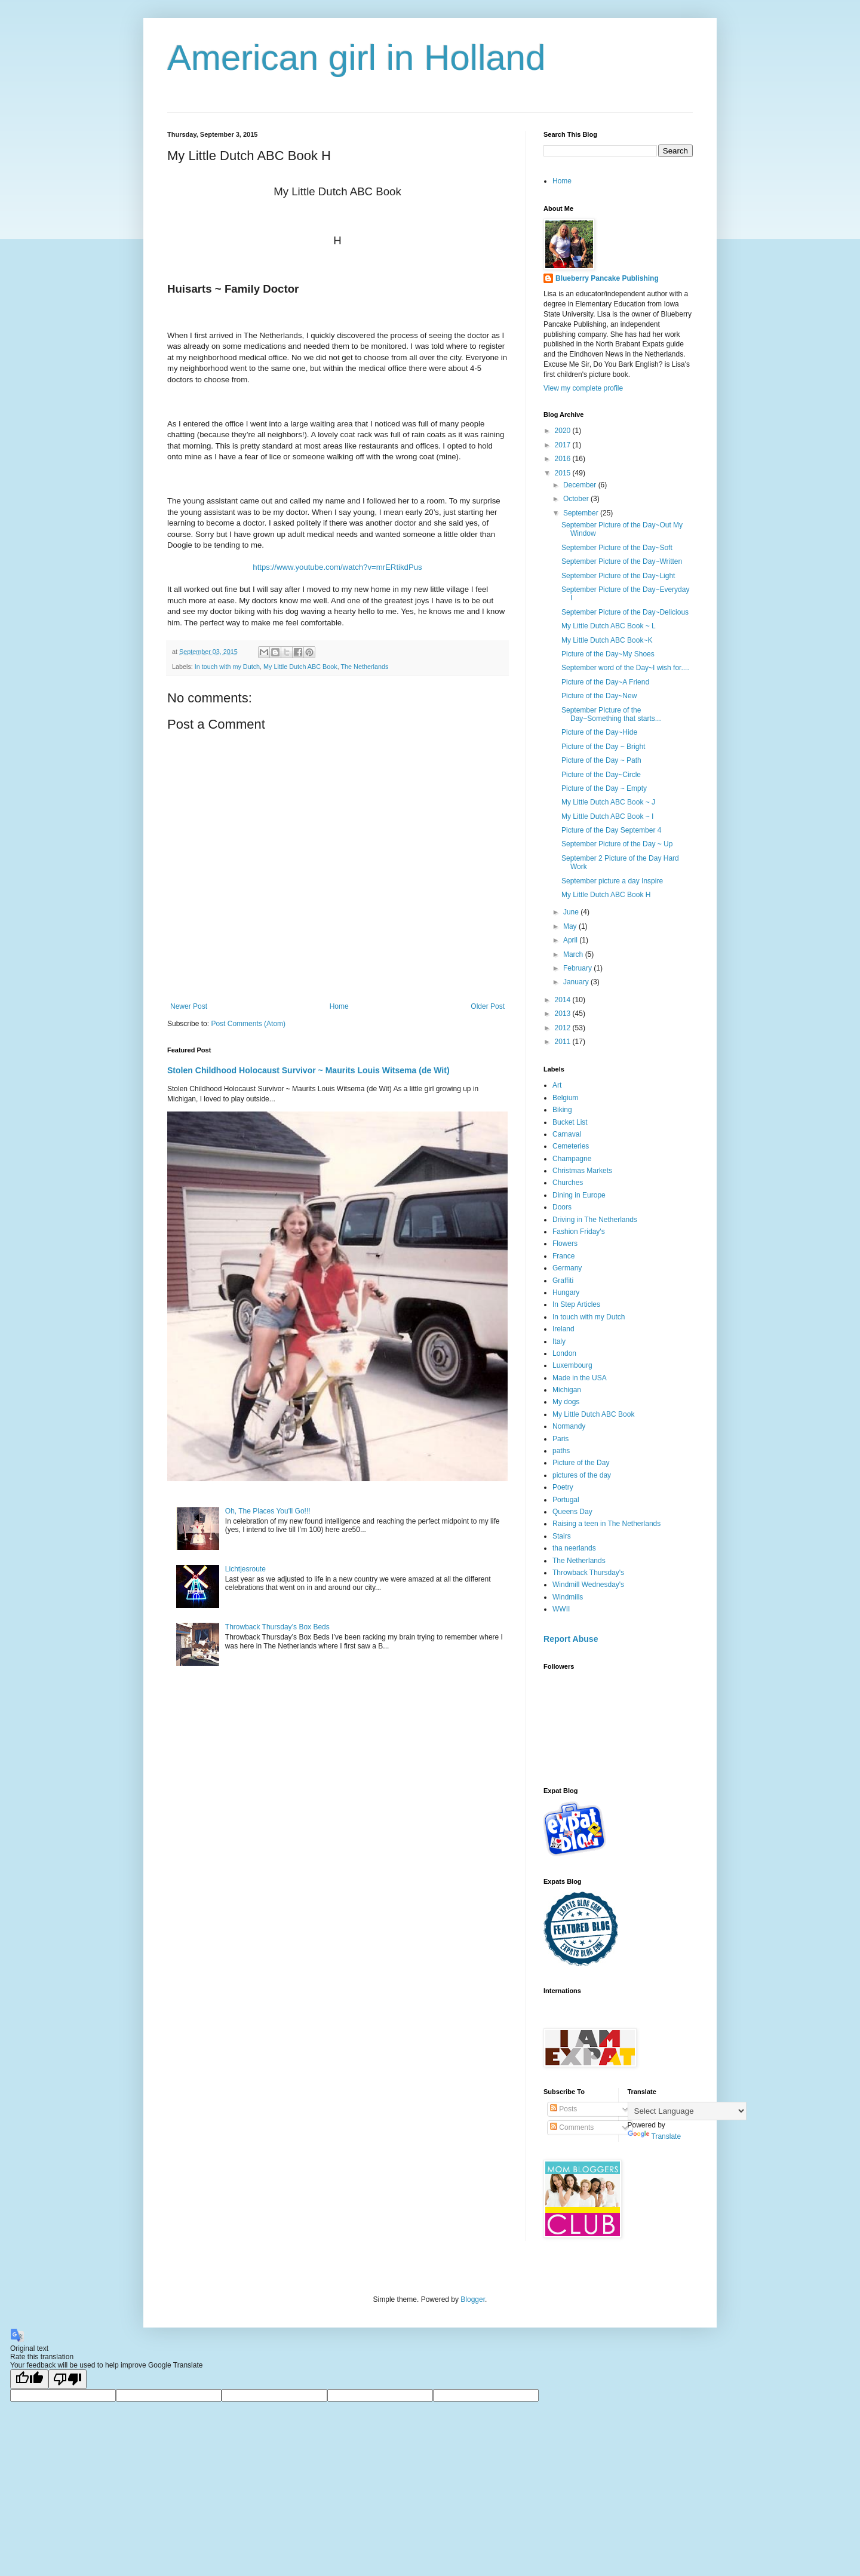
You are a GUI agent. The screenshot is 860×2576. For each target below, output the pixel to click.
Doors (562, 1207)
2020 (564, 430)
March (574, 954)
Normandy (568, 1426)
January (577, 982)
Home (339, 1006)
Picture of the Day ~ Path (601, 760)
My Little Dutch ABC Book (300, 666)
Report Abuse (570, 1639)
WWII (561, 1609)
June (571, 912)
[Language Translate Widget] (687, 2111)
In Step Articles (576, 1304)
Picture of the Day (580, 1463)
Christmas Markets (582, 1170)
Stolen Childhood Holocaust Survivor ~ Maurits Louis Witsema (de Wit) (308, 1070)
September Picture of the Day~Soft (616, 548)
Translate (654, 2136)
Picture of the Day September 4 (611, 830)
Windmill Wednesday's (588, 1584)
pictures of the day (581, 1475)
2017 (564, 445)
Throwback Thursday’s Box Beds (277, 1627)
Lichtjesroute (245, 1569)
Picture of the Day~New (599, 696)
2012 (564, 1028)
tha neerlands (574, 1548)
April (571, 940)
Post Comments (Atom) (248, 1024)
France (563, 1256)
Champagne (571, 1159)
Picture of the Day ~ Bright (603, 746)
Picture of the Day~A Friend (605, 682)
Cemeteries (570, 1146)
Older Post (488, 1006)
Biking (562, 1110)
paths (561, 1451)
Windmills (567, 1597)
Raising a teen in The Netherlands (606, 1523)
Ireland (563, 1329)
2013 (564, 1013)
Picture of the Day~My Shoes (608, 654)
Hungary (565, 1292)
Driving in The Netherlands (594, 1219)
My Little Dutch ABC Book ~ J (608, 802)
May (571, 926)
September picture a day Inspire (612, 881)
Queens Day (572, 1511)
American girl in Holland (356, 58)
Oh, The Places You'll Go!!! (268, 1511)
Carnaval (566, 1134)
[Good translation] (29, 2379)
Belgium (565, 1098)
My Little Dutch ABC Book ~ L (608, 626)
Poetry (562, 1487)
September (581, 513)
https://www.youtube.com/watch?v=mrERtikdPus (337, 567)
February (578, 968)
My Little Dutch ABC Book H (605, 895)
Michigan (566, 1390)
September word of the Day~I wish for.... (625, 668)
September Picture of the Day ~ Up (616, 844)
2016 (564, 459)
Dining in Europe (579, 1195)
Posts (563, 2109)
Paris (560, 1439)
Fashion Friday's (578, 1231)
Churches (567, 1182)
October (577, 499)
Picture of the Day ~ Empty (604, 788)
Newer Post (188, 1006)
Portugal (565, 1500)
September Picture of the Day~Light (618, 576)
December (580, 485)
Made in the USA (579, 1378)
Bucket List (570, 1122)
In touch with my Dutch (227, 666)
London (564, 1353)
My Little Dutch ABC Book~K (606, 640)
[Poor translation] (67, 2379)
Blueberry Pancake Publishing (607, 278)
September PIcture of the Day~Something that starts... (611, 714)
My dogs (565, 1402)
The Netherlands (364, 666)
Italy (559, 1341)
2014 (564, 1000)
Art (556, 1085)
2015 (564, 473)
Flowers (565, 1243)
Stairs (561, 1536)
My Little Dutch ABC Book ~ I (607, 816)
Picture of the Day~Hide (599, 732)
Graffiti (562, 1280)
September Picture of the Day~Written (621, 561)
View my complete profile (583, 388)
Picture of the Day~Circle (601, 774)
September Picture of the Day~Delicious (625, 612)
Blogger (472, 2299)
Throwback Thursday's (588, 1572)
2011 (564, 1041)
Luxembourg (572, 1365)
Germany (567, 1268)
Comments (572, 2127)
